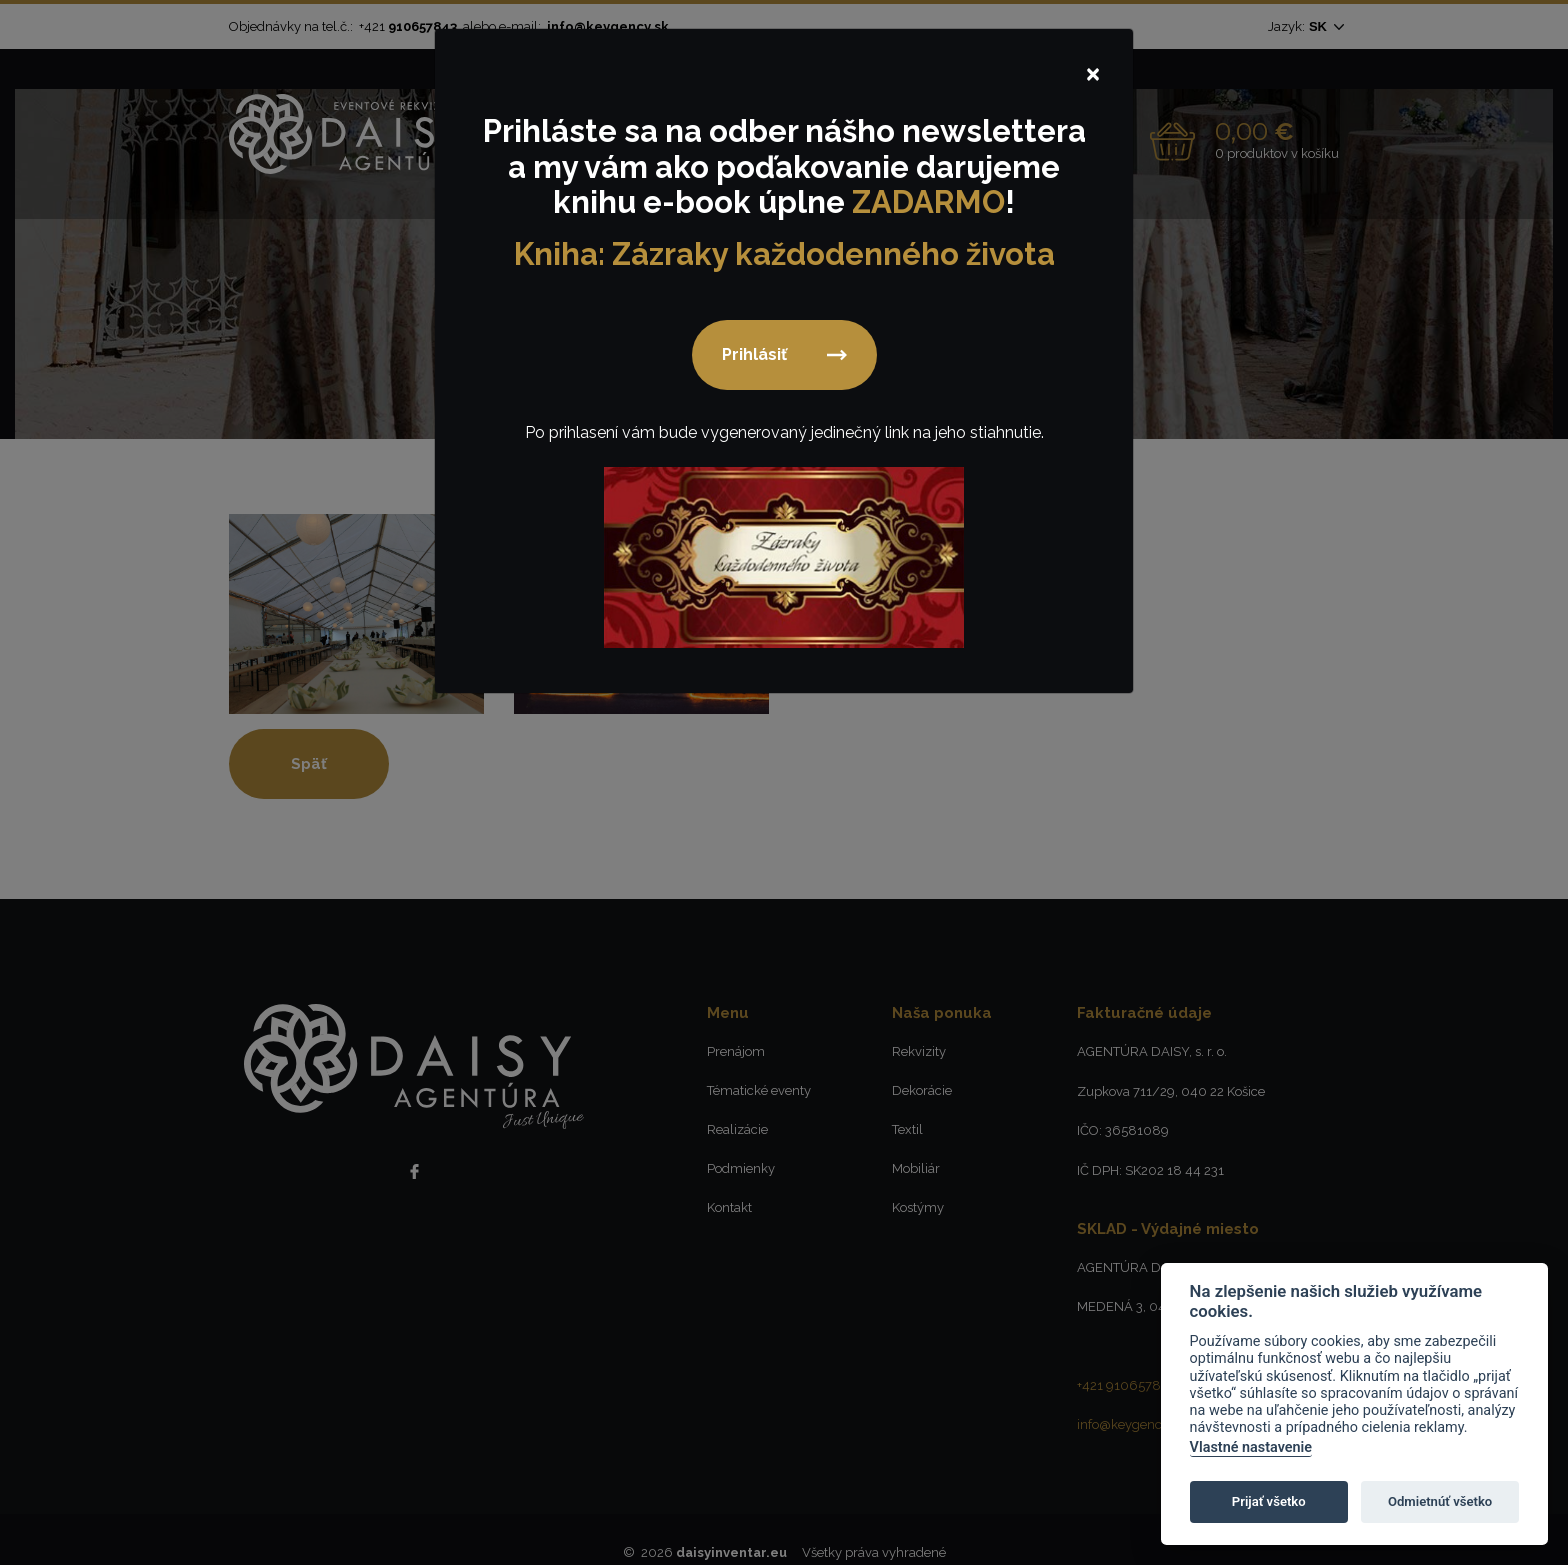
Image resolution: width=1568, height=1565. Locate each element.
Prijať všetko (1269, 1501)
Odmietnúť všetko (1440, 1501)
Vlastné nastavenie (1251, 1447)
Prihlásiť (754, 358)
